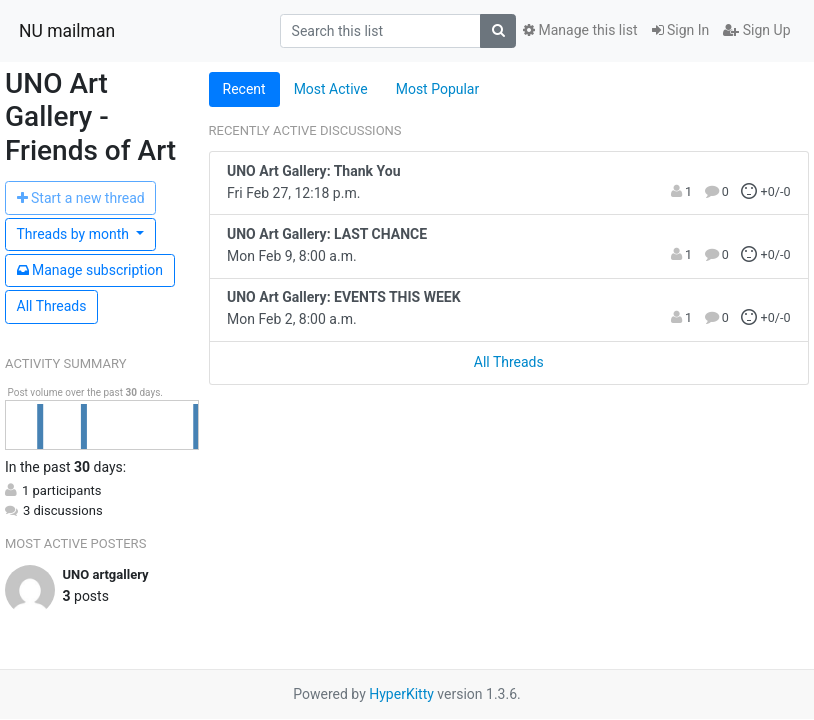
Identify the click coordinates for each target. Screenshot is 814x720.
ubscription (90, 270)
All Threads (52, 306)
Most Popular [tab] (438, 89)
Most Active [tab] (331, 89)
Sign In (681, 30)
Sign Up (756, 30)
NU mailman (67, 31)
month (75, 234)
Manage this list (580, 30)
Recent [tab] (244, 89)
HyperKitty (401, 694)
